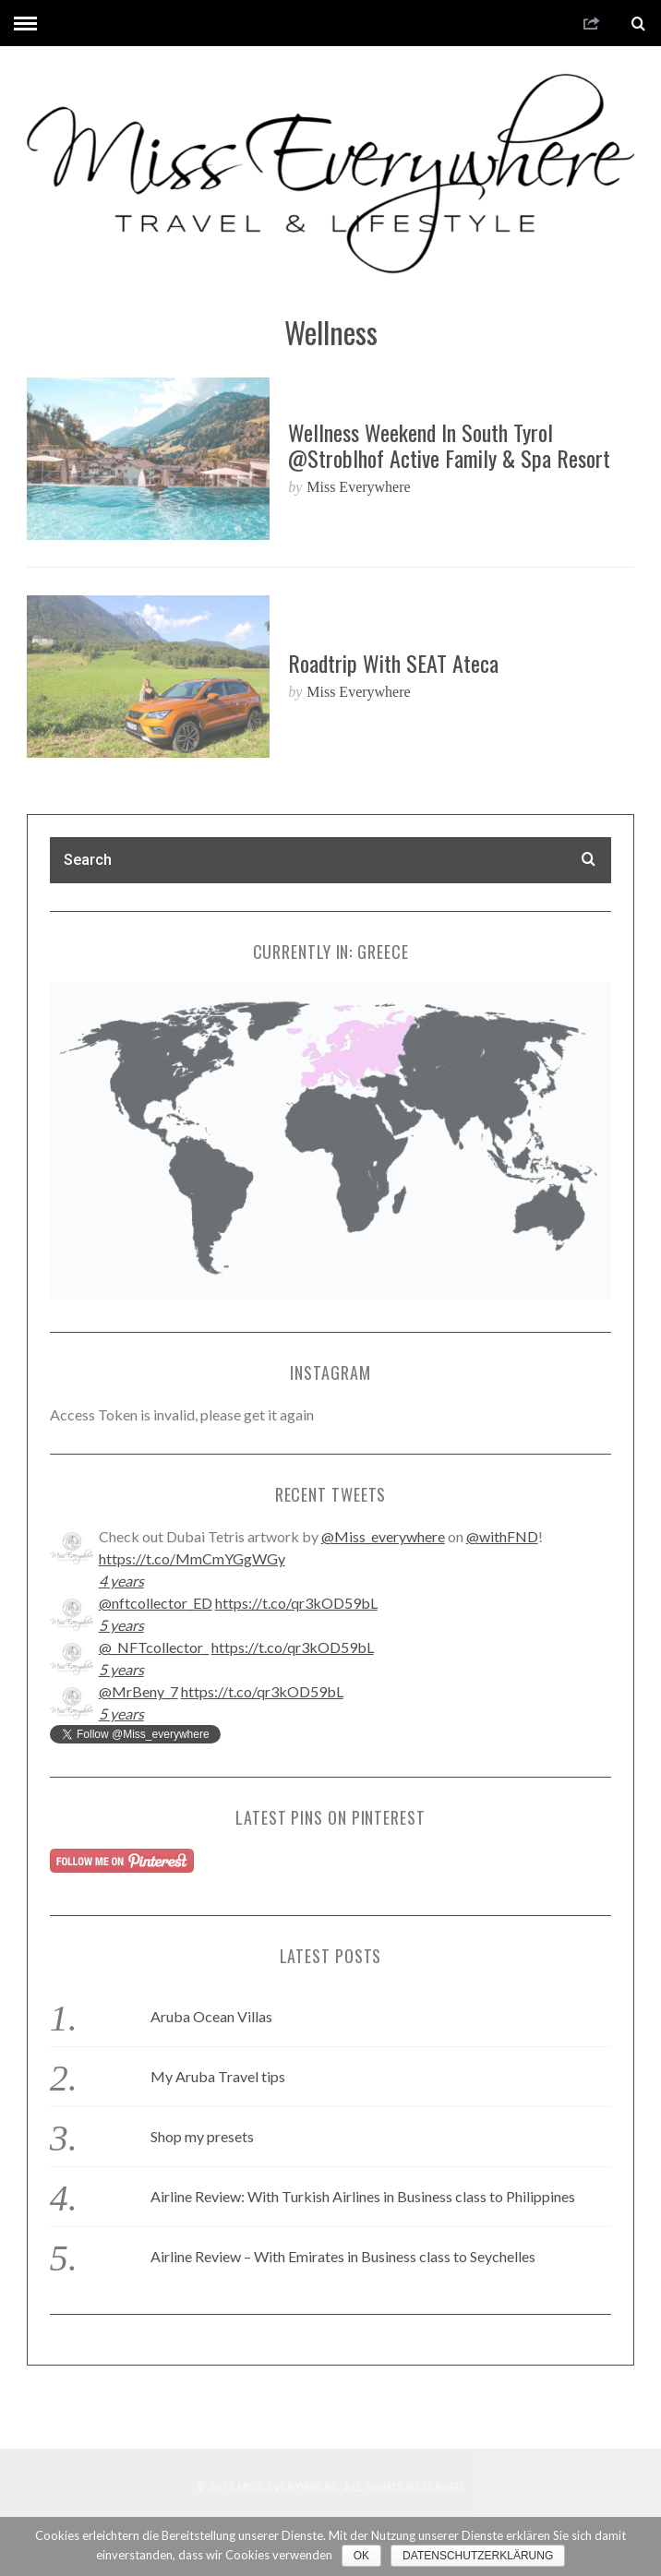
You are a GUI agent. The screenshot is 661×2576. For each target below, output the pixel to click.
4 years (121, 1580)
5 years (121, 1625)
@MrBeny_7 (138, 1691)
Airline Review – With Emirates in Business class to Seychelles (342, 2256)
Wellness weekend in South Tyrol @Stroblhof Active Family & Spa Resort (449, 444)
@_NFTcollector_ (154, 1647)
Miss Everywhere (358, 487)
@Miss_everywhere (383, 1536)
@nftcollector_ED (155, 1602)
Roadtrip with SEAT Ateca (393, 662)
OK (361, 2555)
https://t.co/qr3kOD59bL (296, 1602)
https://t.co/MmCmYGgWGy (192, 1558)
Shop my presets (202, 2136)
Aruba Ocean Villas (211, 2016)
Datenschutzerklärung (478, 2555)
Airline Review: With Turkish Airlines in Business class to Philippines (362, 2196)
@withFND (502, 1536)
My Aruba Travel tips (217, 2076)
